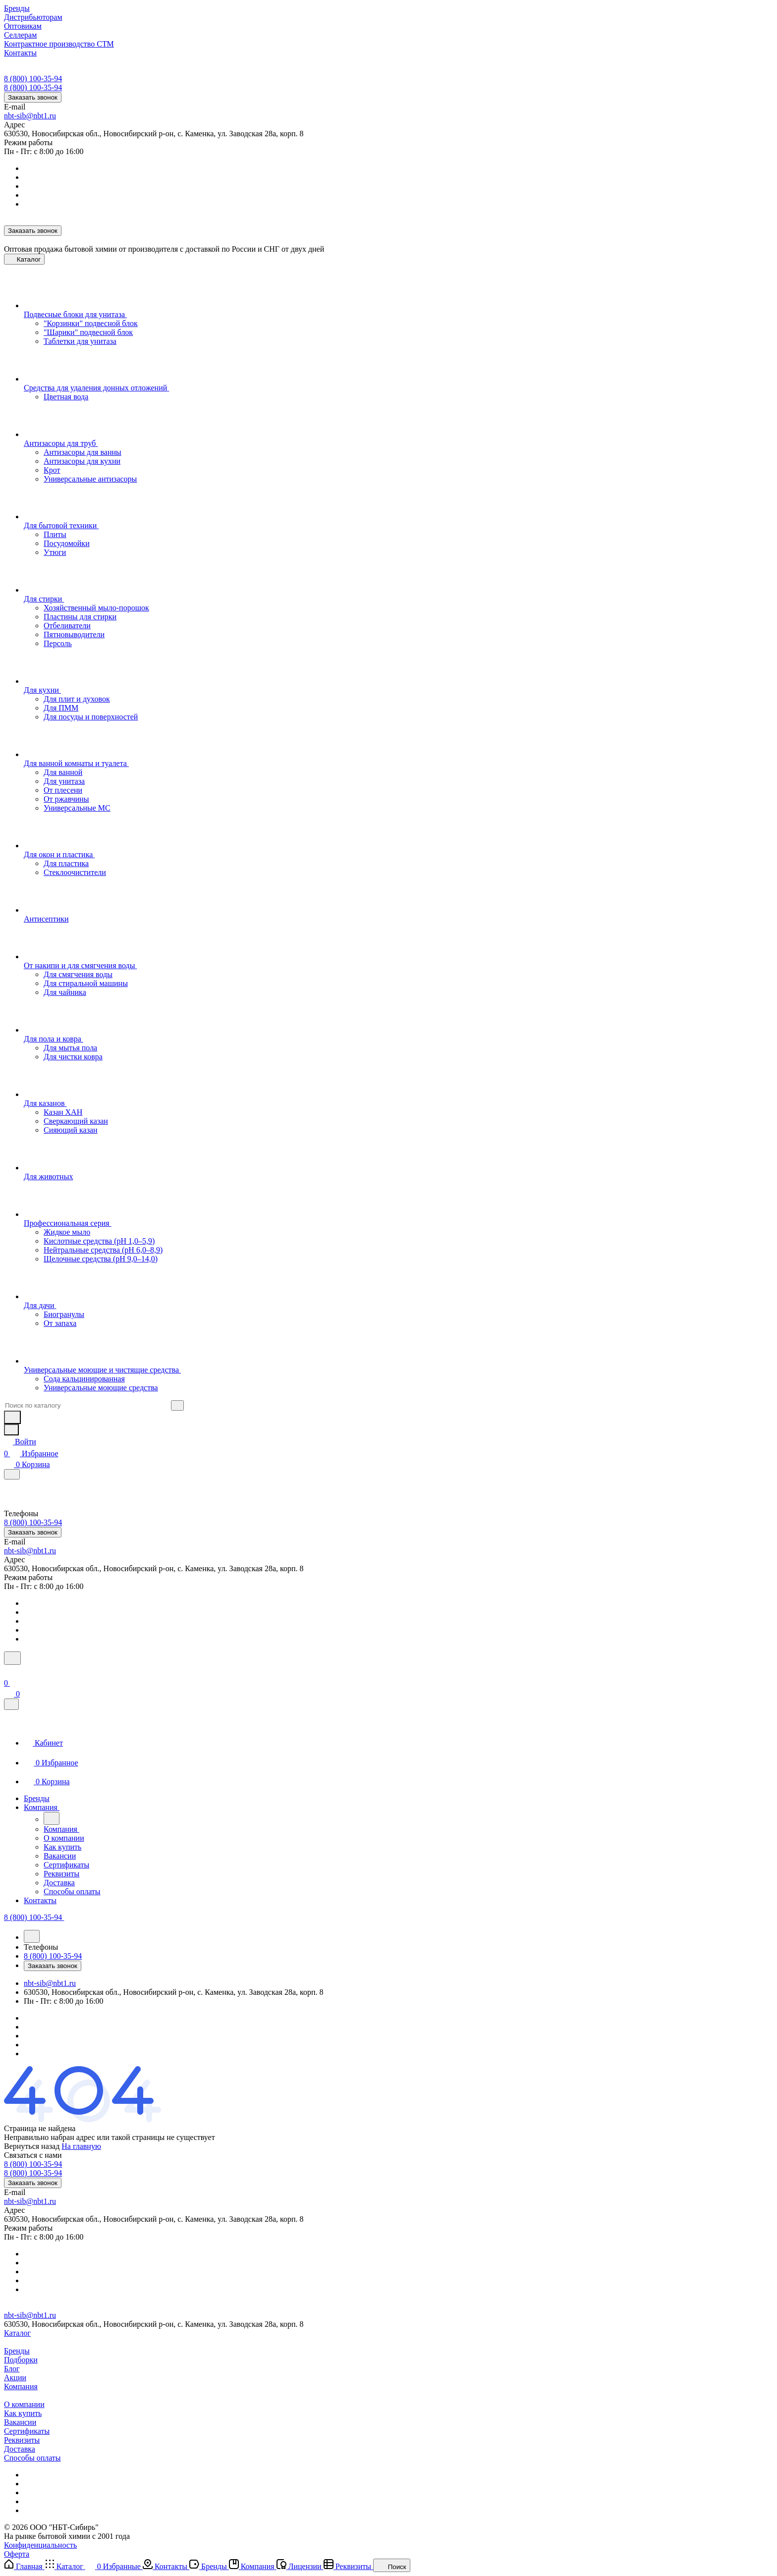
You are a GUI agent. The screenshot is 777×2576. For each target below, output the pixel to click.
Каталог (17, 2333)
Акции (15, 2377)
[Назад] (51, 1818)
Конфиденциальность (40, 2545)
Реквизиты (22, 2440)
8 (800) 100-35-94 (33, 78)
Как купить (23, 2413)
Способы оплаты (32, 2458)
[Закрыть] (11, 1704)
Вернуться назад (31, 2146)
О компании (24, 2404)
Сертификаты (27, 2431)
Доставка (19, 2449)
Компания (21, 2386)
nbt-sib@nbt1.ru (30, 115)
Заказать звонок (32, 97)
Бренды (17, 2351)
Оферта (16, 2554)
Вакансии (20, 2422)
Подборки (21, 2360)
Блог (12, 2368)
